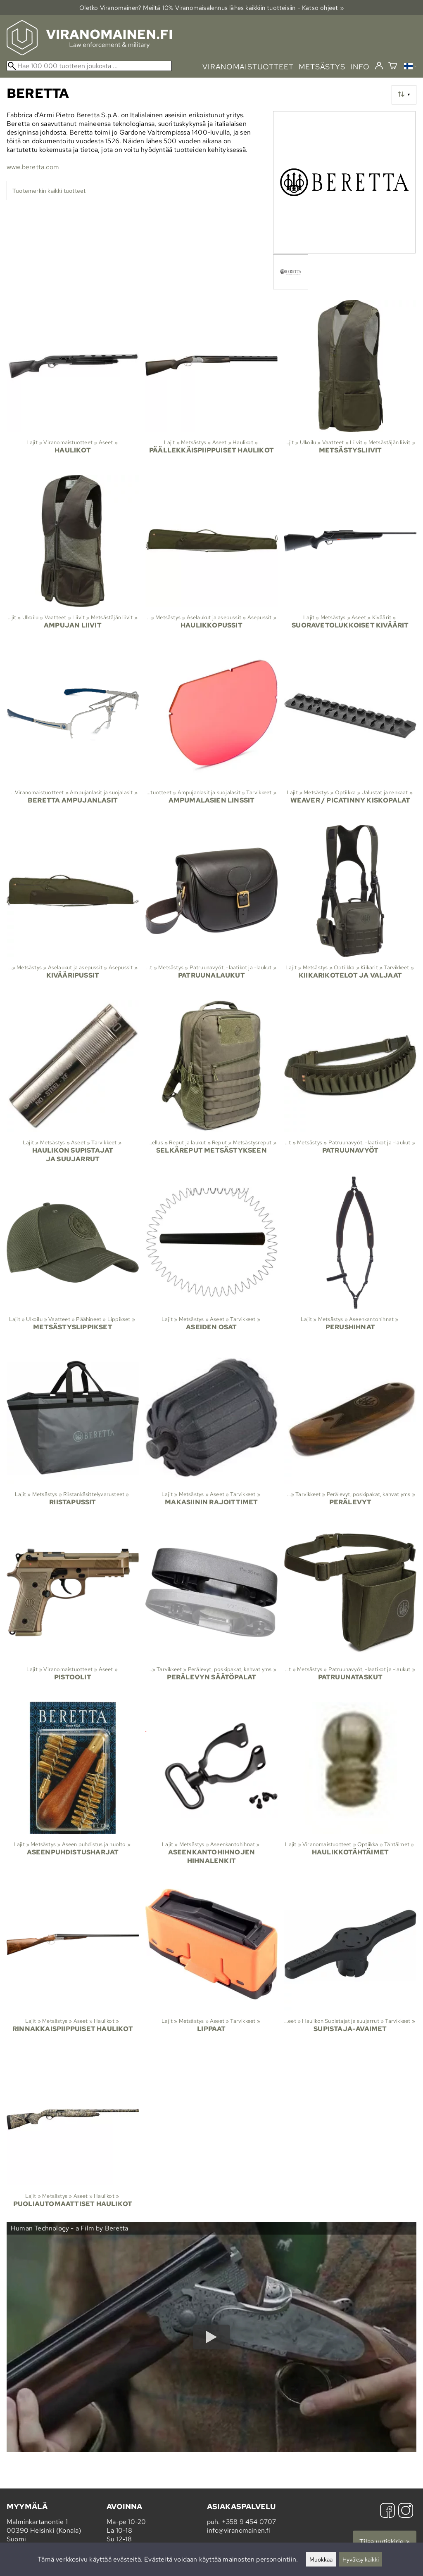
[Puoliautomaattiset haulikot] (73, 2137)
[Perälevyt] (350, 1436)
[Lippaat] (211, 1962)
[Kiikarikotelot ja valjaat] (350, 909)
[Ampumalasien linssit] (211, 734)
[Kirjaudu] (379, 66)
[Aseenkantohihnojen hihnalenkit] (211, 1787)
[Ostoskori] (392, 66)
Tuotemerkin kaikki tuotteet (49, 190)
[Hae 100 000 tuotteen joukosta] (89, 66)
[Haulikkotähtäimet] (350, 1787)
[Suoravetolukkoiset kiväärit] (350, 559)
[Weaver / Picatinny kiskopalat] (350, 734)
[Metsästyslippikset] (73, 1261)
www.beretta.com (33, 167)
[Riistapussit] (73, 1436)
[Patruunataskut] (350, 1611)
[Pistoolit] (73, 1611)
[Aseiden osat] (211, 1261)
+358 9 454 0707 (249, 2521)
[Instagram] (405, 2511)
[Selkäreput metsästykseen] (211, 1085)
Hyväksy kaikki (360, 2559)
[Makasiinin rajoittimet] (211, 1436)
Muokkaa (321, 2559)
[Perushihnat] (350, 1261)
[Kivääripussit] (73, 909)
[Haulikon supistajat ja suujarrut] (73, 1085)
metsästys (322, 66)
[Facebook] (387, 2511)
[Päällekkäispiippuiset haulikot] (211, 384)
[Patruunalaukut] (211, 909)
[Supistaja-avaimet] (350, 1962)
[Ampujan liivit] (73, 559)
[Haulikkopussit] (211, 559)
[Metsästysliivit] (350, 384)
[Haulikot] (73, 384)
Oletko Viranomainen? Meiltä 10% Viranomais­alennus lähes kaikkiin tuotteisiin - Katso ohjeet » (211, 8)
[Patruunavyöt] (350, 1085)
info (360, 66)
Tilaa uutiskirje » (384, 2541)
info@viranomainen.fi (239, 2530)
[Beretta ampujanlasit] (73, 734)
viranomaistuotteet (248, 66)
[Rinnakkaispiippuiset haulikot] (73, 1962)
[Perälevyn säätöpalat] (211, 1611)
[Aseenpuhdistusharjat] (73, 1787)
